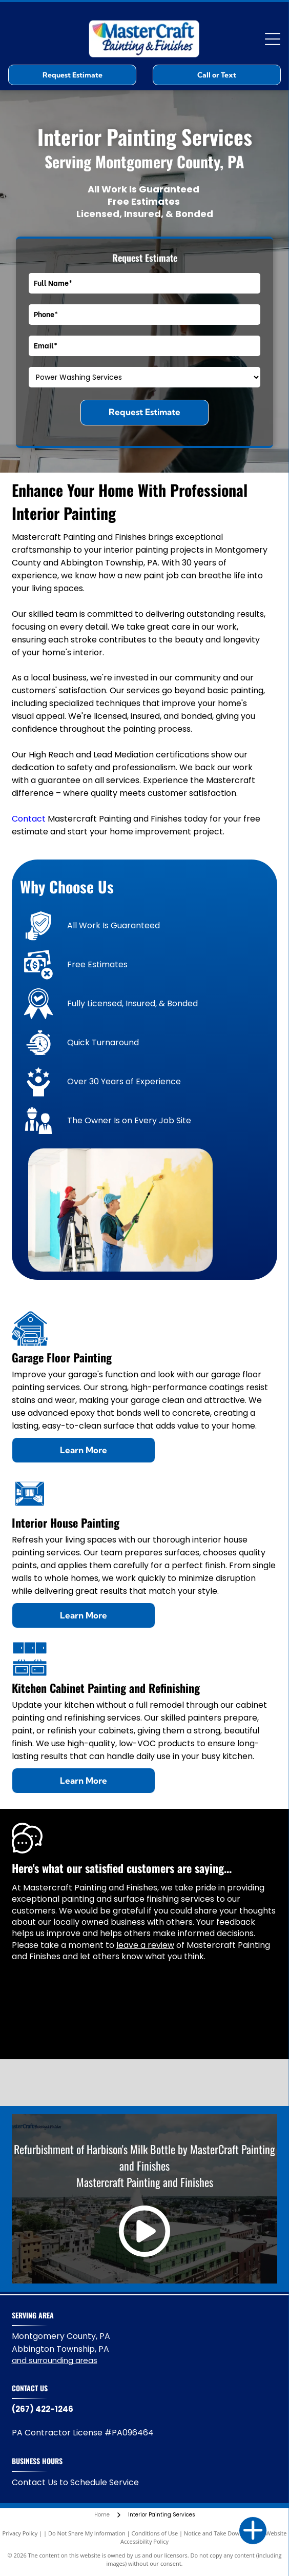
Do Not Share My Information (87, 2533)
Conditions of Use (155, 2533)
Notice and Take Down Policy (222, 2533)
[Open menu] (272, 39)
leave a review (145, 1945)
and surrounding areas (54, 2360)
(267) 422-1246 (42, 2409)
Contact (29, 819)
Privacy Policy (20, 2533)
